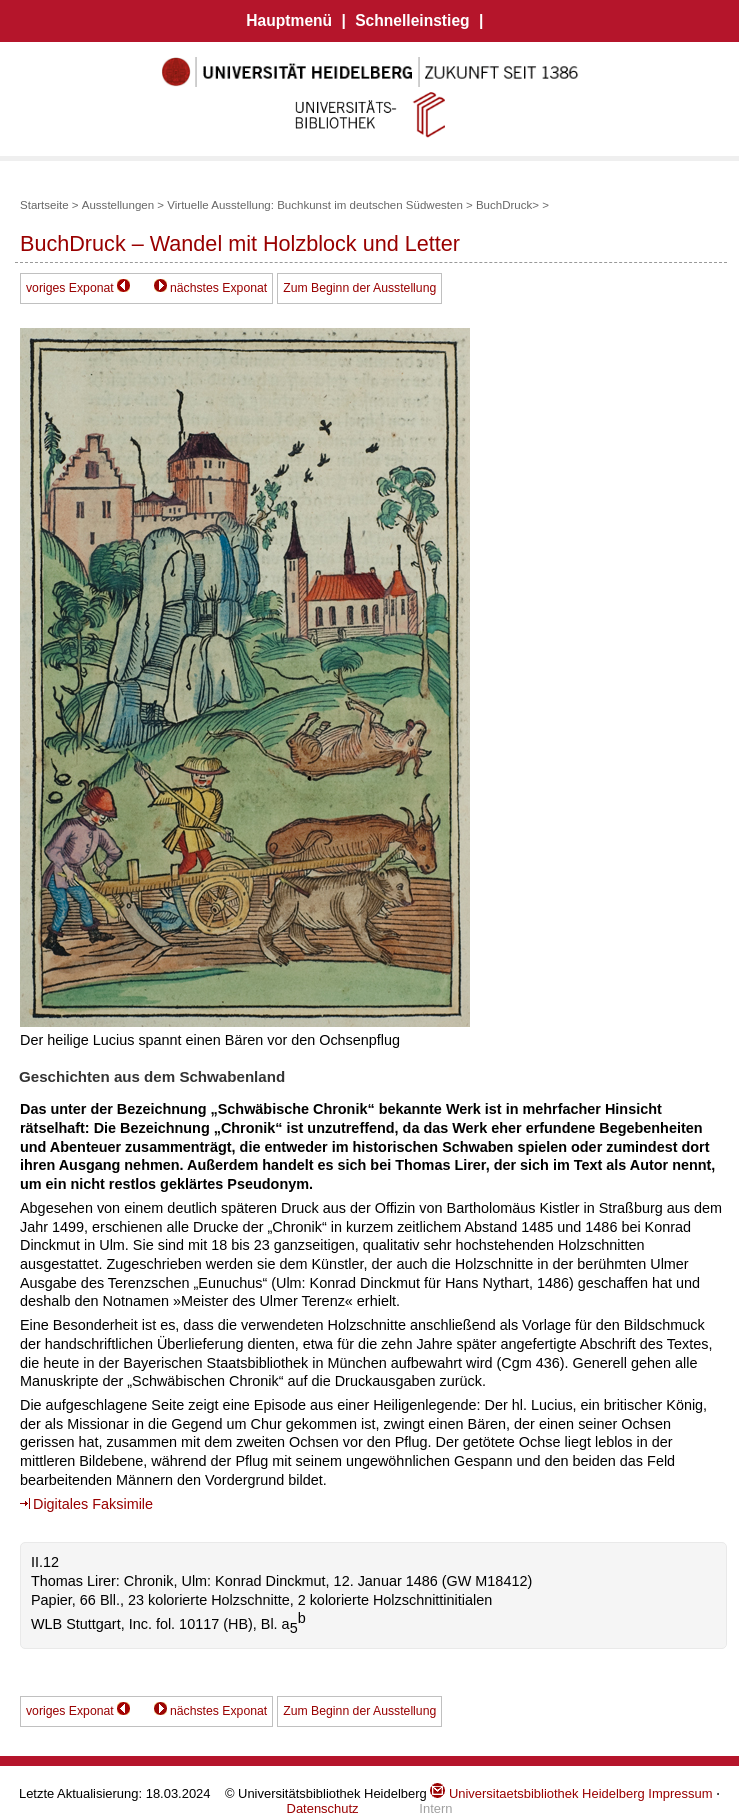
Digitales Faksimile (93, 1504)
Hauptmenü (289, 20)
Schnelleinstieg (412, 20)
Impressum (680, 1793)
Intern (435, 1808)
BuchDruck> (507, 205)
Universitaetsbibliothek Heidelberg (537, 1793)
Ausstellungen (118, 205)
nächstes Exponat (218, 288)
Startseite (44, 205)
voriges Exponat (70, 288)
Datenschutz (323, 1808)
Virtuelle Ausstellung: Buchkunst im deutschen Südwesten (315, 205)
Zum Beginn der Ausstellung (359, 288)
